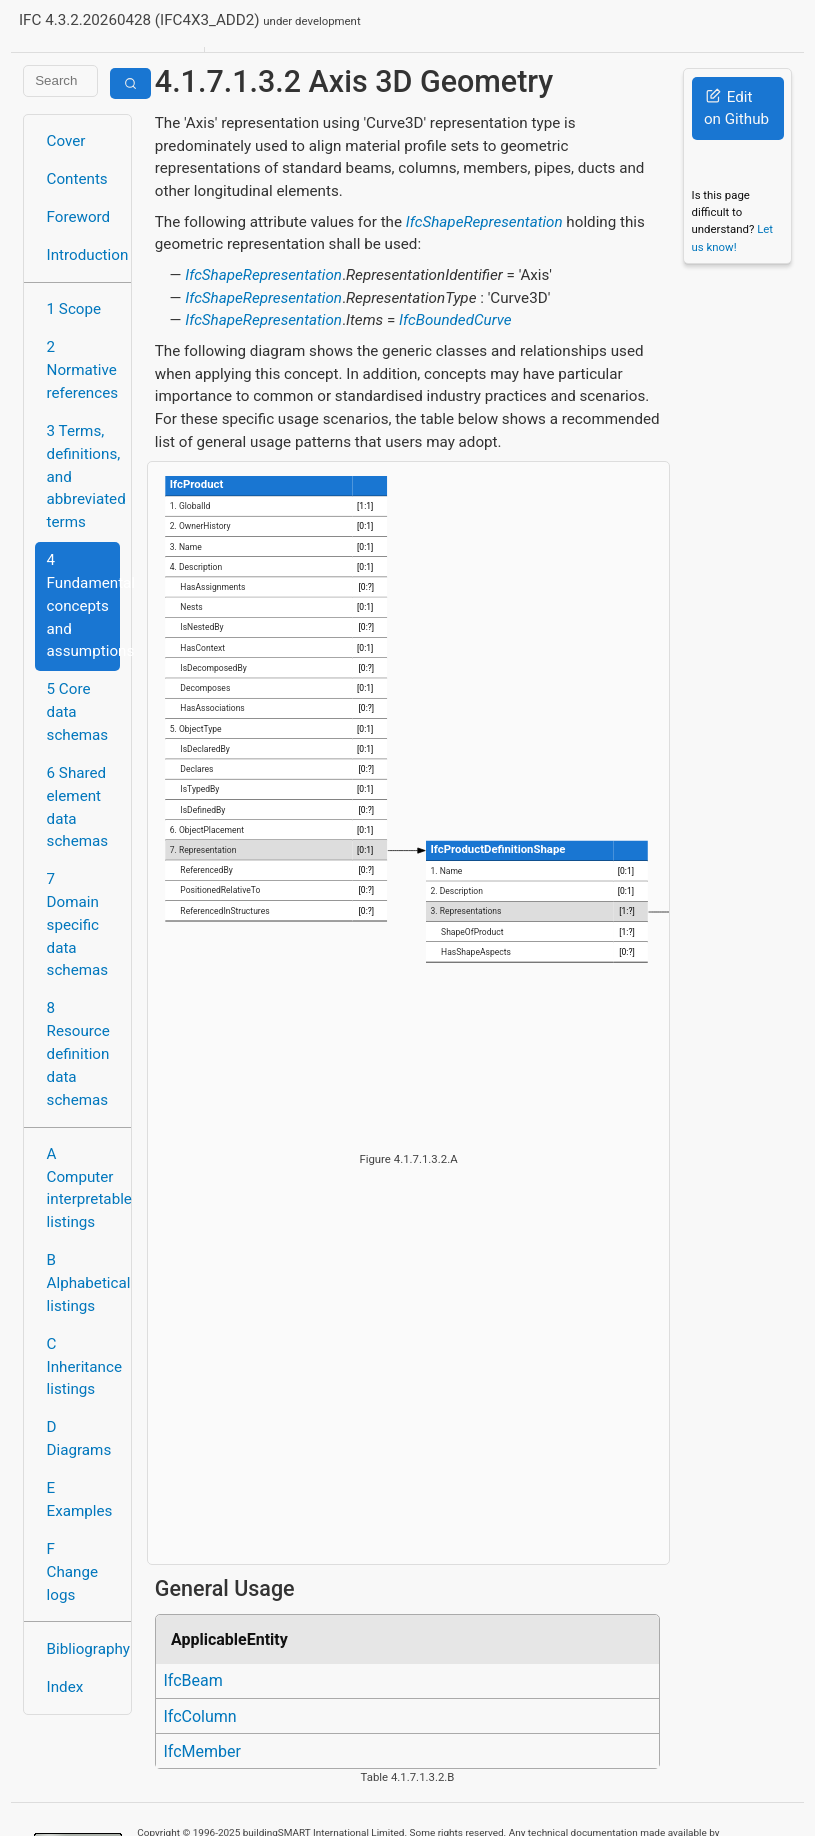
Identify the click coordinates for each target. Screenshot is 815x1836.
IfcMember (201, 1751)
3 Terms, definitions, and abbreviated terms (83, 476)
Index (65, 1687)
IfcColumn (199, 1716)
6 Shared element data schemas (78, 807)
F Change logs (72, 1572)
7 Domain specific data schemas (78, 924)
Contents (77, 179)
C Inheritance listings (83, 1367)
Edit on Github (736, 108)
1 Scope (74, 309)
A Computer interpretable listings (83, 1188)
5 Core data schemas (78, 712)
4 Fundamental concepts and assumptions (83, 605)
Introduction (83, 255)
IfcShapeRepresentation (484, 222)
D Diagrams (79, 1438)
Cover (66, 141)
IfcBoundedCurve (455, 320)
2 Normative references (83, 370)
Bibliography (83, 1649)
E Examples (80, 1499)
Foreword (79, 217)
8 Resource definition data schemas (78, 1053)
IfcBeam (192, 1680)
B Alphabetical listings (83, 1283)
